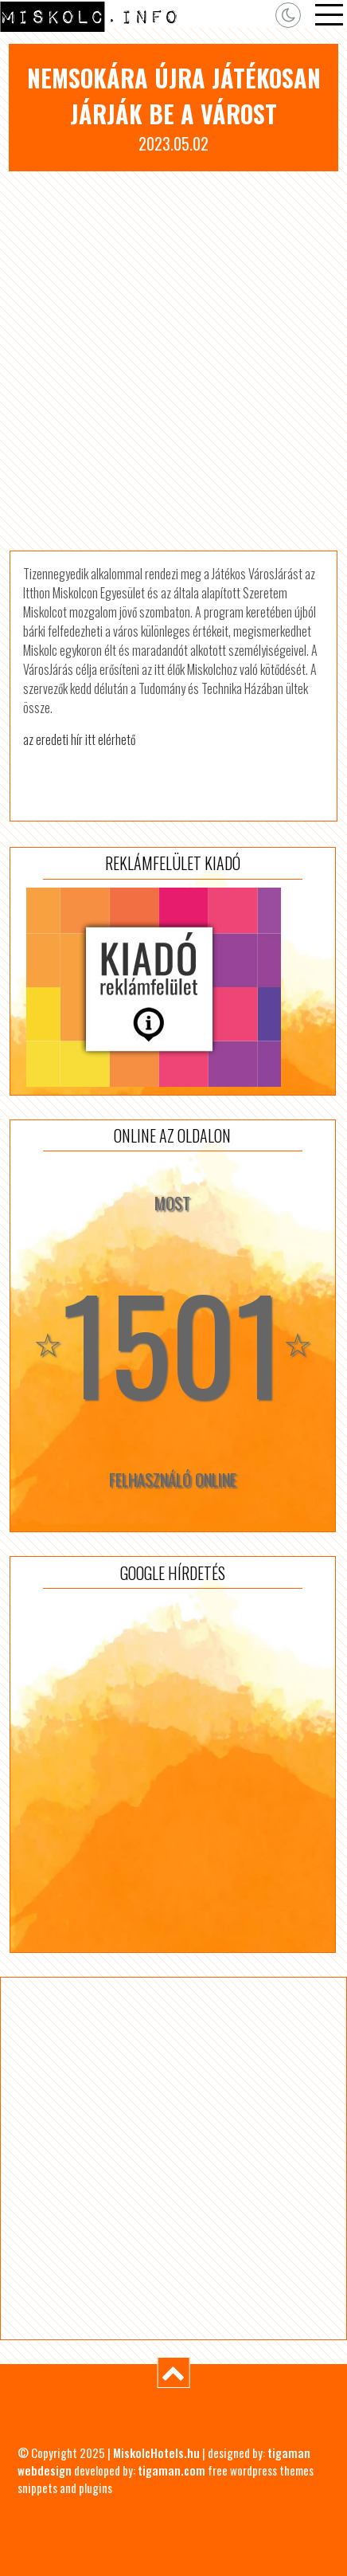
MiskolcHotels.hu (156, 2452)
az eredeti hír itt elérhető (79, 739)
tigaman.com (171, 2470)
